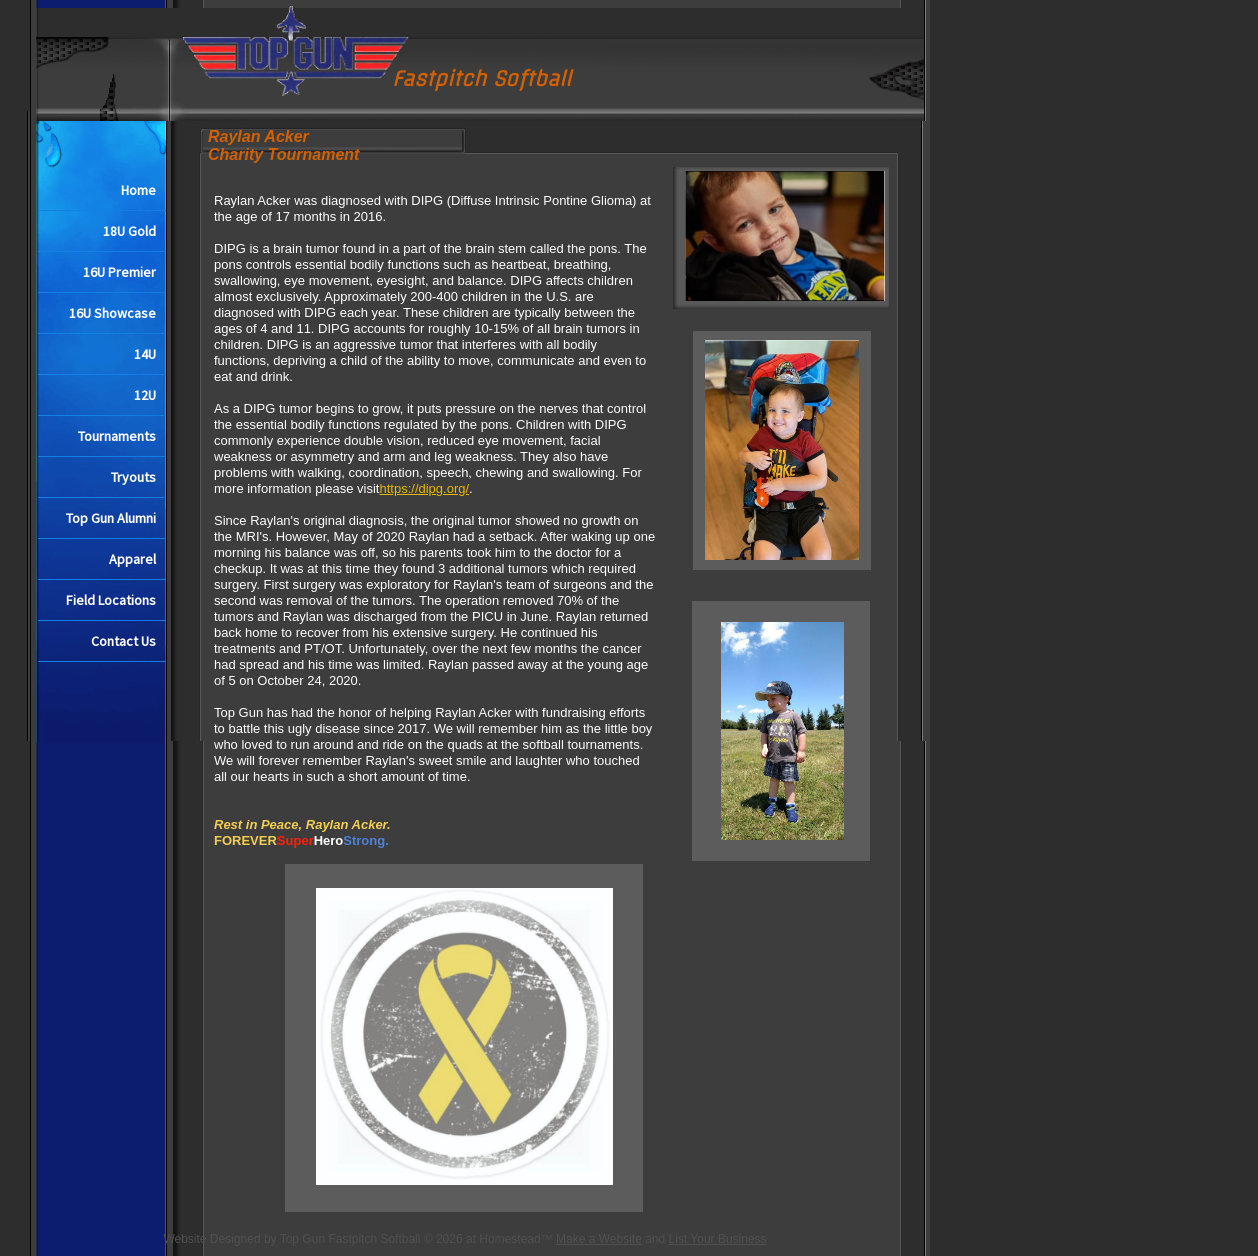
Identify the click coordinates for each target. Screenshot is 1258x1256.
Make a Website (599, 1239)
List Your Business (718, 1239)
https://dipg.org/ (424, 488)
